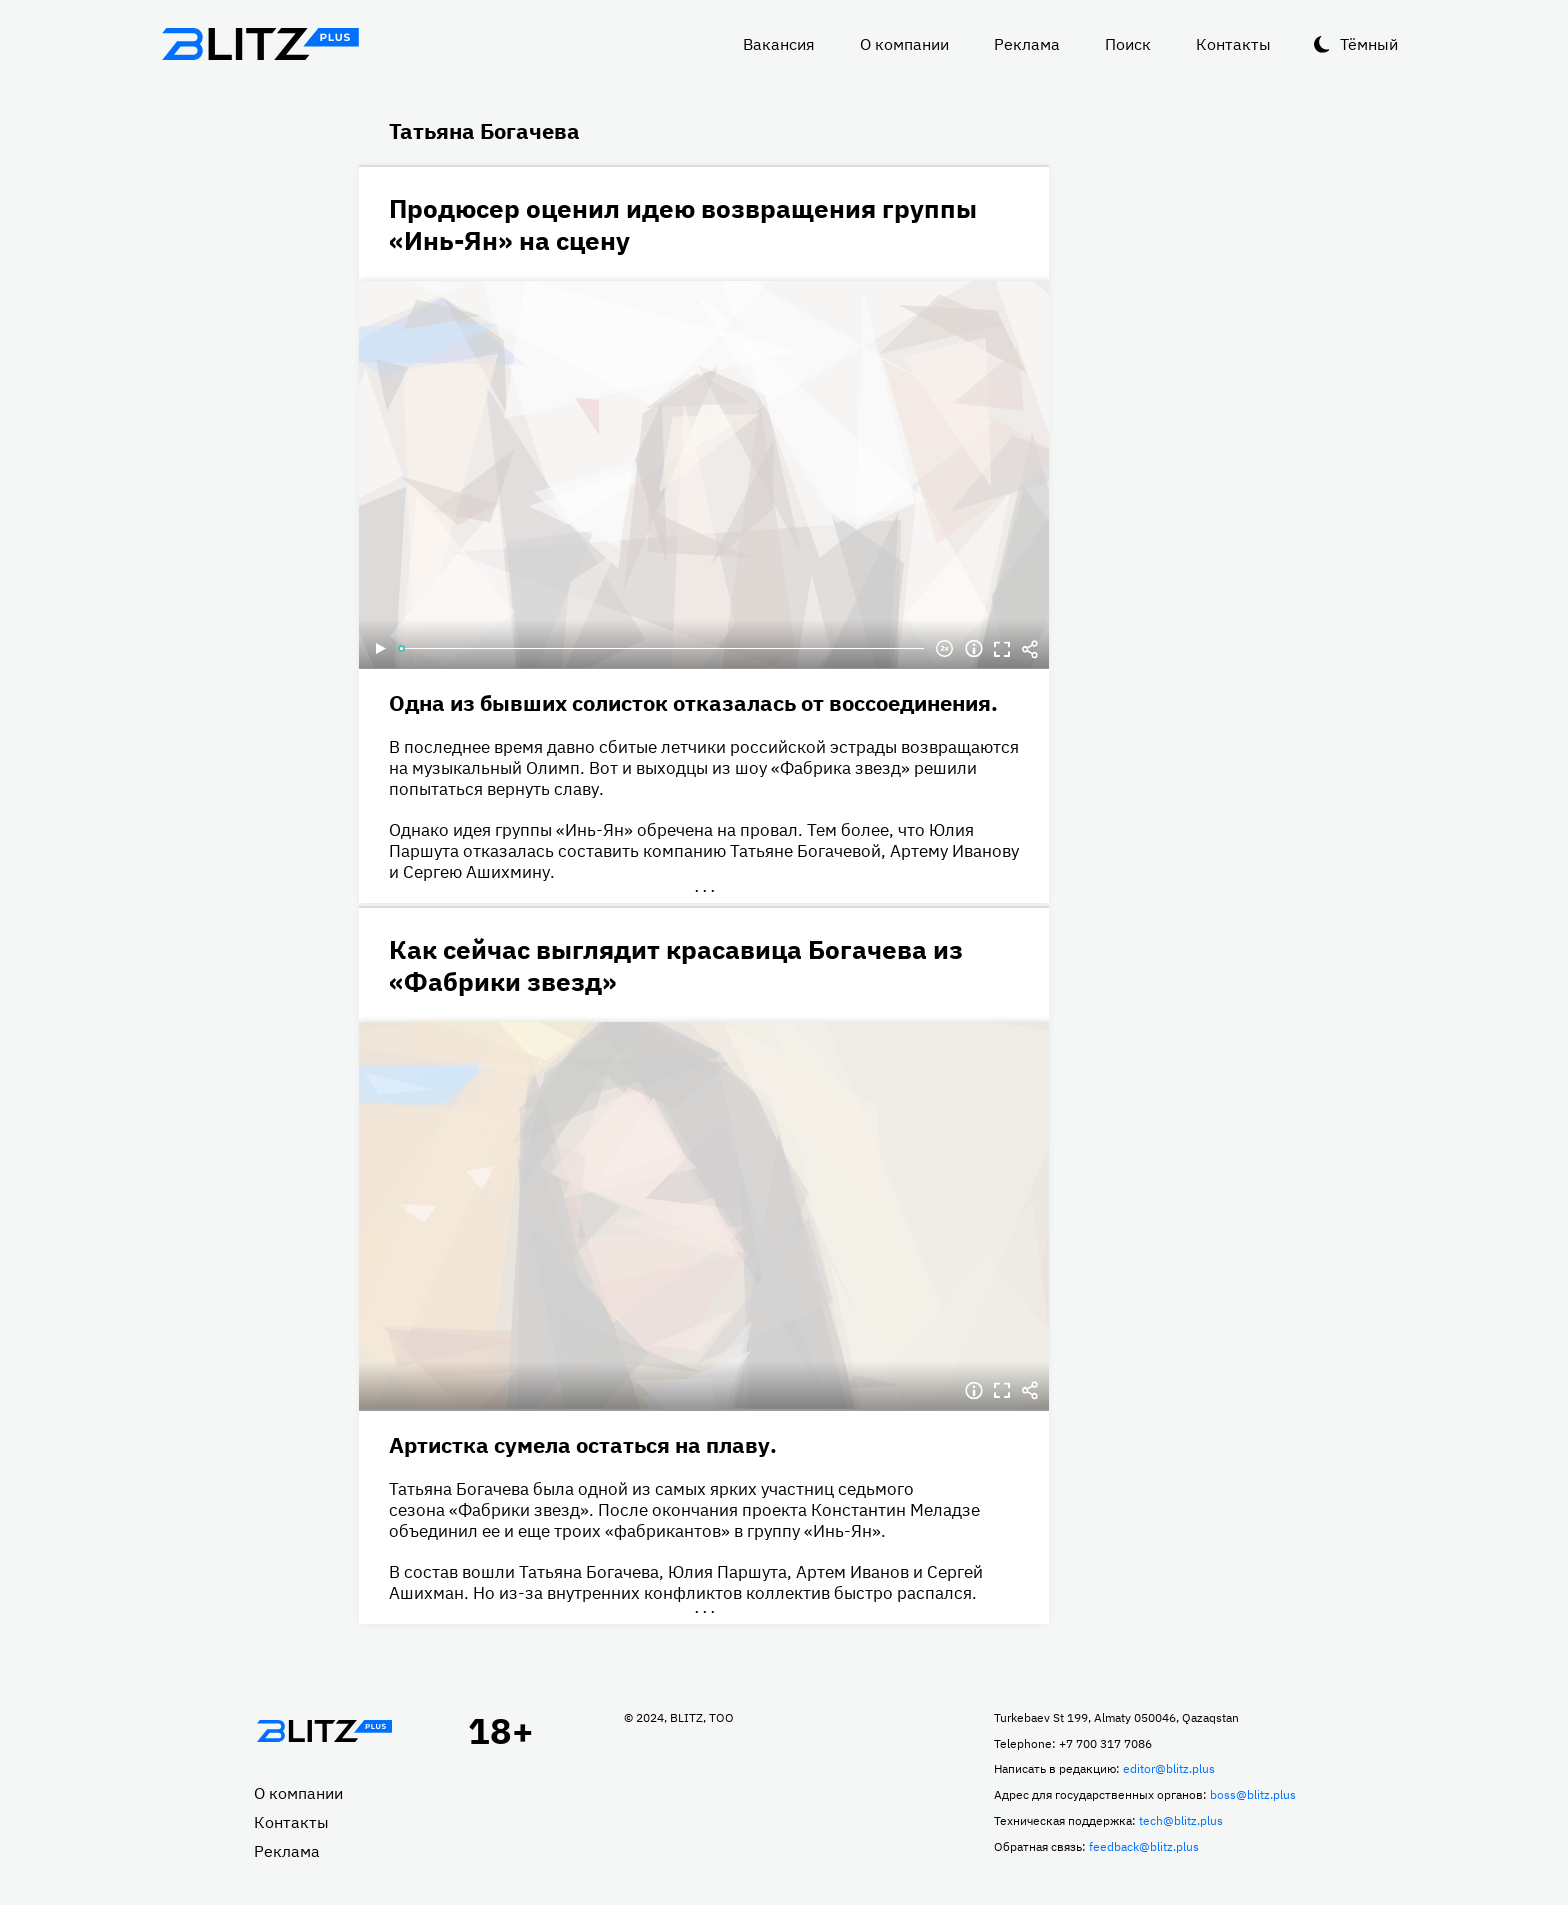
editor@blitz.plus (1169, 1768)
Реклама (1027, 44)
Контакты (1233, 44)
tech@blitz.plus (1181, 1820)
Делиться (1030, 649)
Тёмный (1369, 44)
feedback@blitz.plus (1144, 1846)
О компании (904, 44)
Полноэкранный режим (1002, 649)
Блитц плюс (260, 44)
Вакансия (779, 44)
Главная (324, 1731)
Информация (974, 649)
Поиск (1128, 44)
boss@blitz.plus (1253, 1794)
